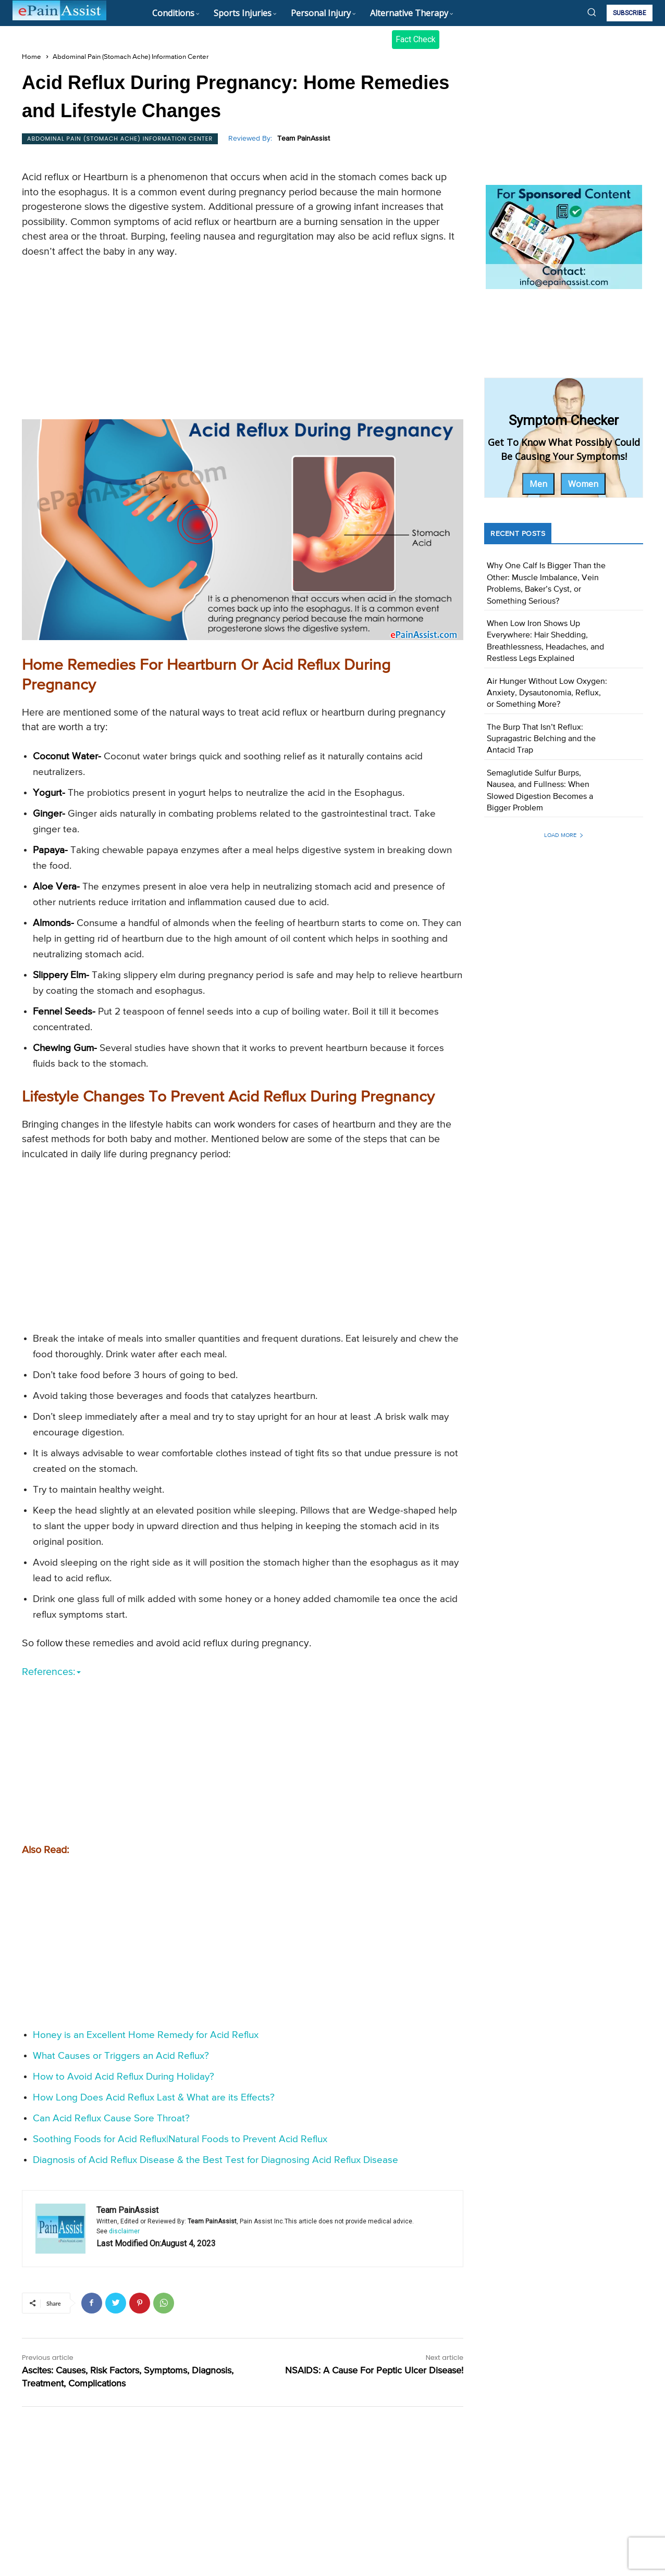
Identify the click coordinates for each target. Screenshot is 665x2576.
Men (538, 484)
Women (583, 484)
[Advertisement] (242, 342)
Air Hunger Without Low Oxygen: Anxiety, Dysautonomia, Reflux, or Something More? (547, 693)
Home (31, 57)
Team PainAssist (303, 138)
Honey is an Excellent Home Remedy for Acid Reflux (145, 2035)
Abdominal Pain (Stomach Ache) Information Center (130, 57)
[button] (591, 12)
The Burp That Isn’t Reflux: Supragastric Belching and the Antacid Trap (541, 739)
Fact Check (416, 39)
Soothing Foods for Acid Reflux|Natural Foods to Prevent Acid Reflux (180, 2139)
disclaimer (124, 2231)
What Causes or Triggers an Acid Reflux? (121, 2056)
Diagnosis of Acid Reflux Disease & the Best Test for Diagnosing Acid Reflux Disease (215, 2160)
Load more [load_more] (564, 835)
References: (51, 1672)
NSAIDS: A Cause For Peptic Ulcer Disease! (374, 2370)
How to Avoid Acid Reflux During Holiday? (123, 2077)
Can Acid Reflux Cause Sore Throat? (111, 2118)
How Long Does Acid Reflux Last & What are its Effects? (154, 2098)
